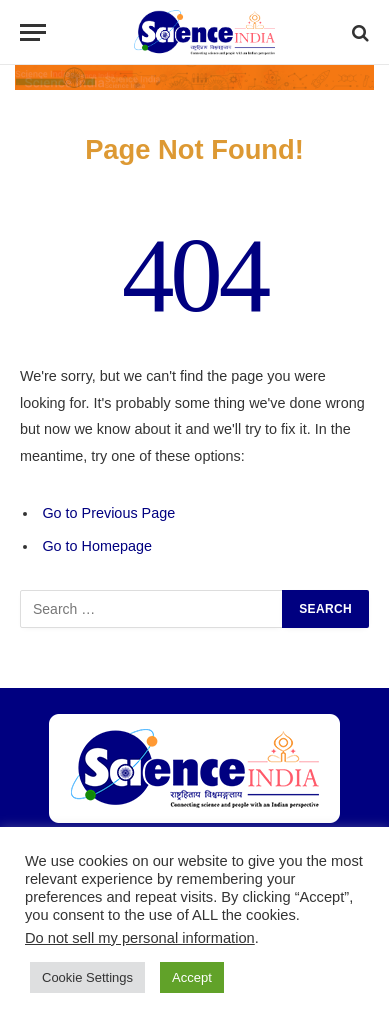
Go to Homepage (97, 546)
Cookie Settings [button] (87, 977)
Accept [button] (192, 977)
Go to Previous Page (108, 513)
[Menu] (33, 32)
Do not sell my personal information (140, 938)
